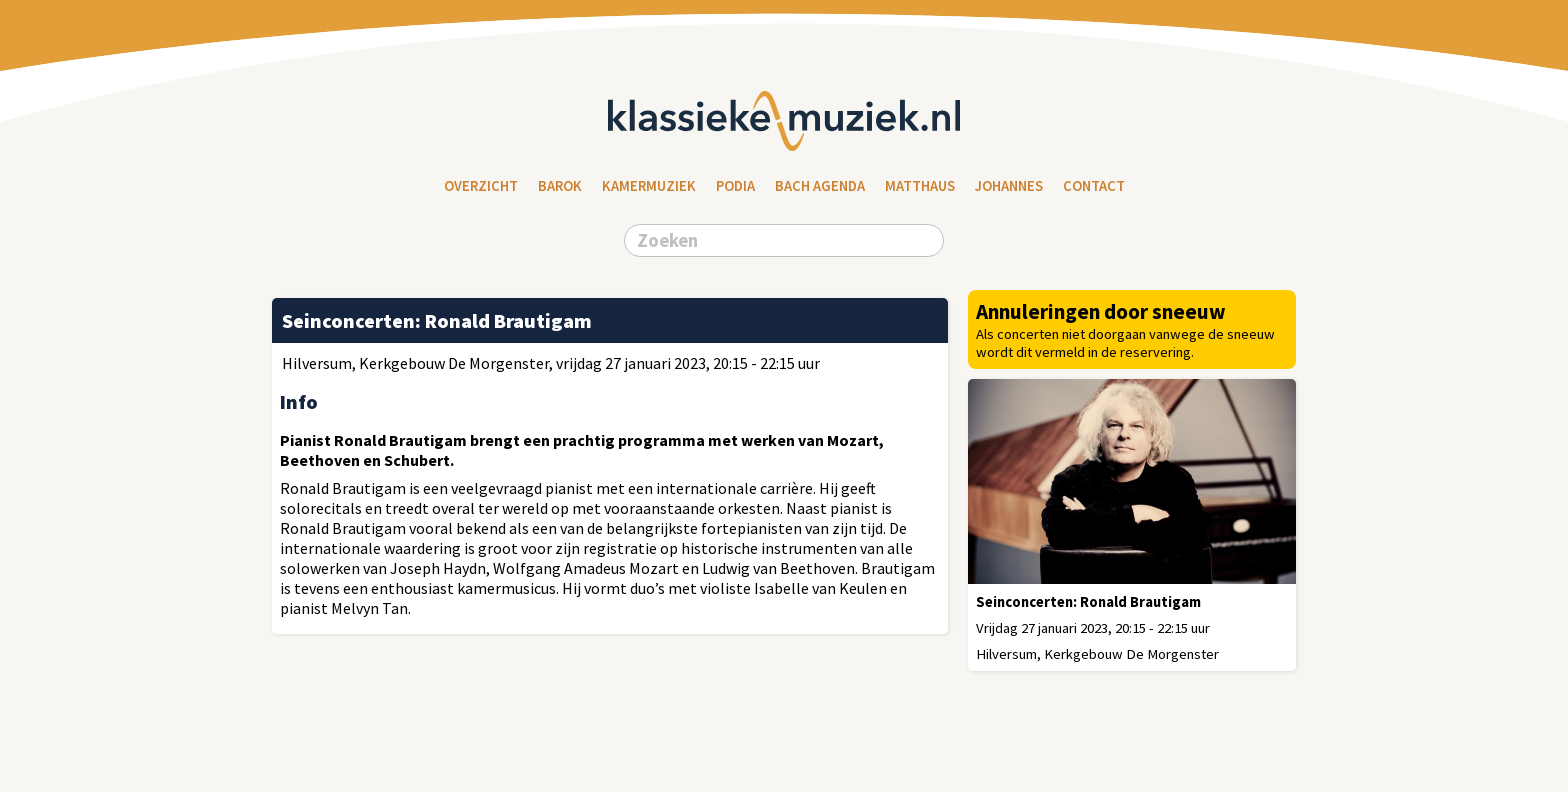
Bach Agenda (820, 186)
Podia (735, 186)
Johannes (1009, 186)
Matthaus (920, 186)
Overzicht (481, 186)
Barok (560, 186)
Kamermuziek (649, 186)
